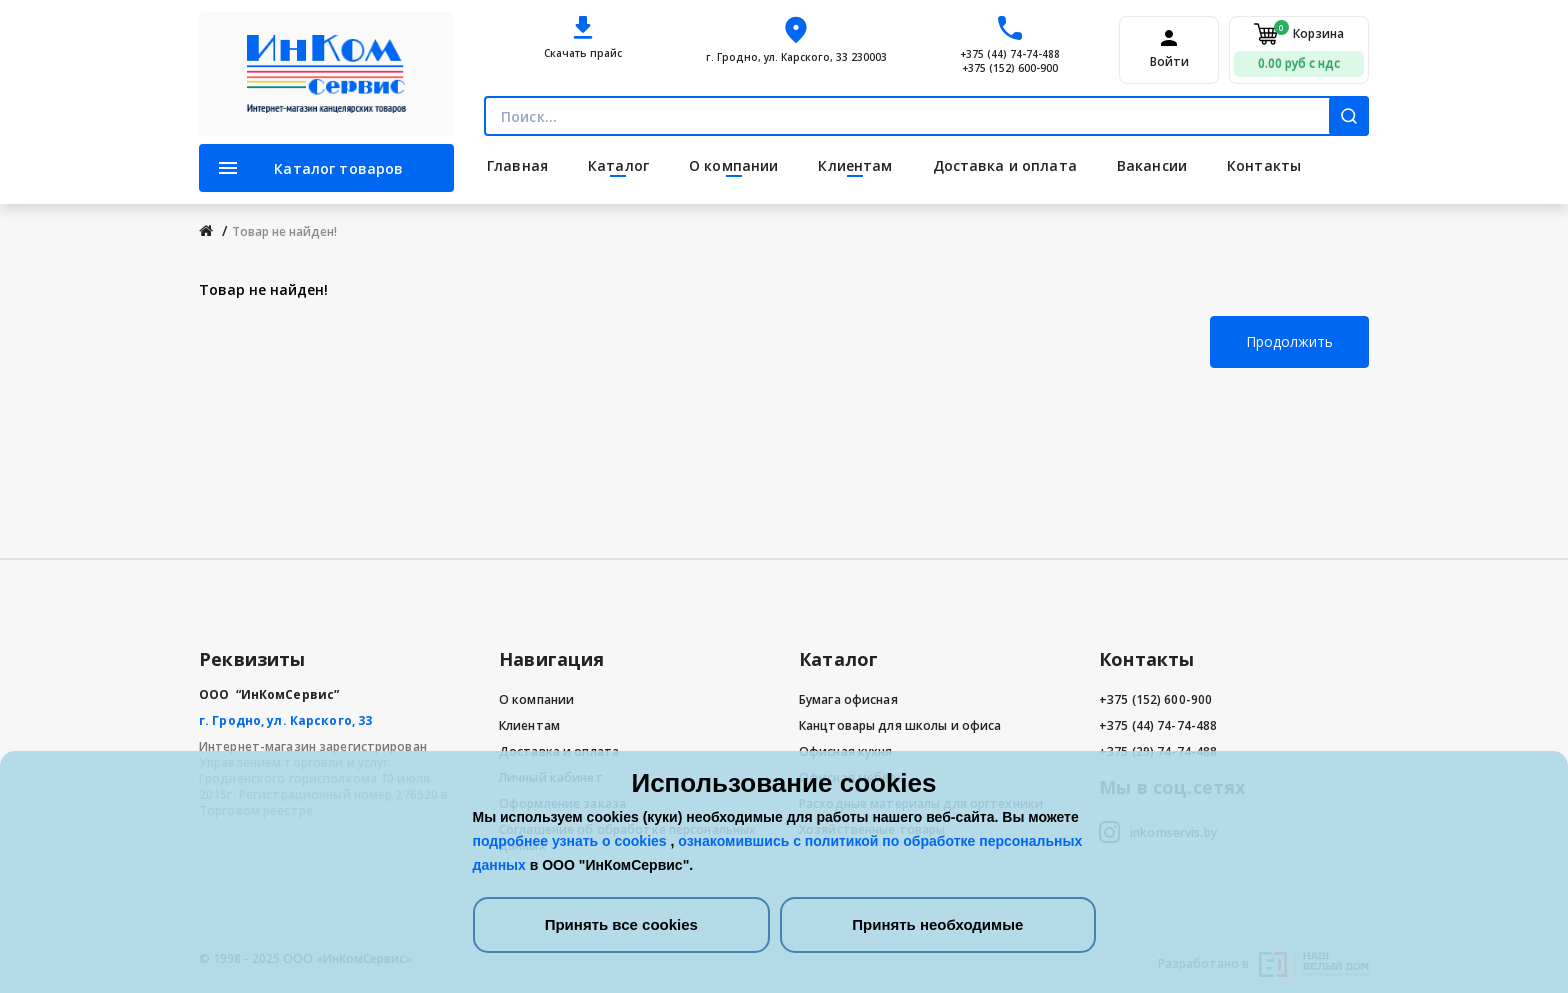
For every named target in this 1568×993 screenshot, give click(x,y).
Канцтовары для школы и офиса (900, 725)
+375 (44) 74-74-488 (1010, 54)
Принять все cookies (621, 924)
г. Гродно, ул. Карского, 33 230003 (796, 57)
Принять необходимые (937, 924)
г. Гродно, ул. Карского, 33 (285, 720)
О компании (536, 699)
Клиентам (529, 725)
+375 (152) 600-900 (1010, 68)
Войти (1169, 62)
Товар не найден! (284, 231)
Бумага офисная (848, 699)
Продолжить (1289, 341)
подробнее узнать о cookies (572, 841)
